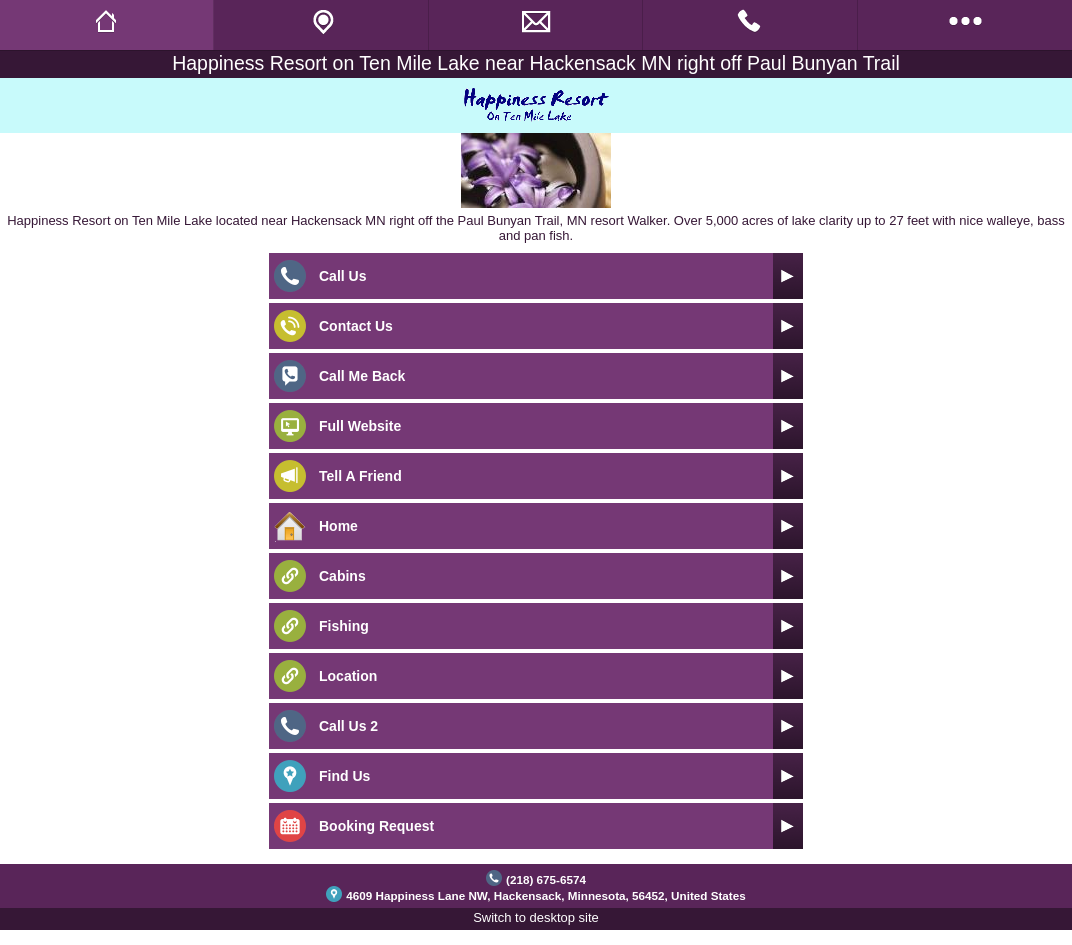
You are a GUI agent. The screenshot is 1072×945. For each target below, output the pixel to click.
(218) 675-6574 (546, 879)
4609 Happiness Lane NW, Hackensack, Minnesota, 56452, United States (546, 895)
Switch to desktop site (536, 917)
